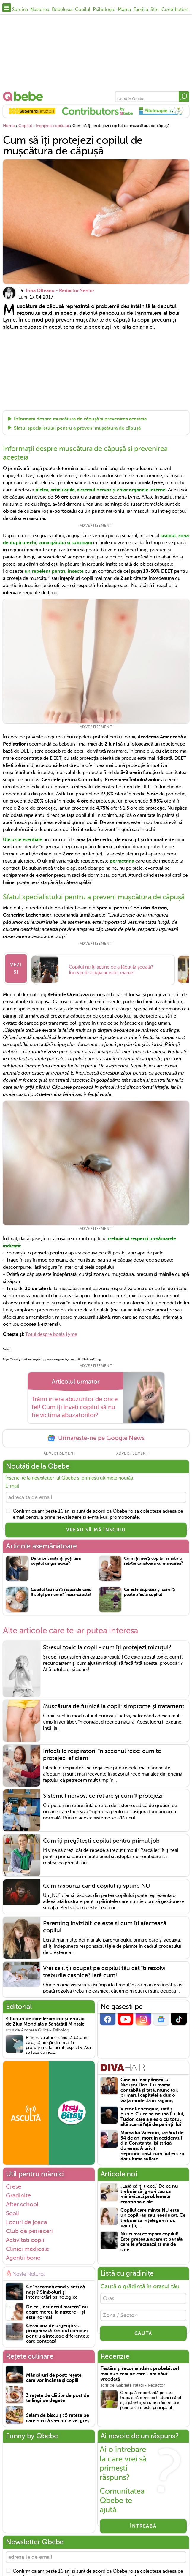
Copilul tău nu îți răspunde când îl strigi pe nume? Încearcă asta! (61, 1589)
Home (9, 126)
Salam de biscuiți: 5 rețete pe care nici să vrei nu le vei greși (58, 2416)
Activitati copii (25, 2237)
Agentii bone (23, 2255)
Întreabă (143, 2523)
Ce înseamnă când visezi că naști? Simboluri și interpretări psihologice (55, 2289)
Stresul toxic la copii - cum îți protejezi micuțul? (107, 1645)
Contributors (174, 9)
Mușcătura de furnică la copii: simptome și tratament (113, 1703)
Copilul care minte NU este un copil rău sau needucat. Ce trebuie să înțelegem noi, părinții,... (152, 2215)
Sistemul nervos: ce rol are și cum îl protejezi (103, 1793)
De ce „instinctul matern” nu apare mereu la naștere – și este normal (57, 2309)
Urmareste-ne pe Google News (95, 1433)
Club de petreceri (29, 2228)
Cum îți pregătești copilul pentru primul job (101, 1838)
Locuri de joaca (26, 2219)
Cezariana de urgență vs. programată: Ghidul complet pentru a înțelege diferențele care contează (57, 2331)
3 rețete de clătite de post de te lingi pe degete (57, 2395)
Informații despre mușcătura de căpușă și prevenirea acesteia (80, 419)
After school (22, 2201)
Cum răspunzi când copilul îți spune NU (96, 1883)
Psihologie (104, 9)
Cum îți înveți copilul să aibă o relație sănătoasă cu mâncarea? (153, 1558)
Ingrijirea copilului (52, 126)
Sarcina (20, 9)
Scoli (12, 2210)
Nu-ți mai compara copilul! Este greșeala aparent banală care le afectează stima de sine (151, 2239)
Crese (13, 2184)
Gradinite (18, 2192)
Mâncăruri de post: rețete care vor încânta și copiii (54, 2375)
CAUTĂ (143, 2334)
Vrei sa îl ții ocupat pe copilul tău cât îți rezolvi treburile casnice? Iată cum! (104, 1969)
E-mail (12, 1481)
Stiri (154, 9)
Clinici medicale (27, 2246)
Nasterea (39, 9)
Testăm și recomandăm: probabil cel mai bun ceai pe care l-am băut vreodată (140, 2371)
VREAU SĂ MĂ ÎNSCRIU (96, 1527)
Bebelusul (62, 9)
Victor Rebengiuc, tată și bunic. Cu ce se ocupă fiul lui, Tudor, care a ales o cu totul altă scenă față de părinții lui (152, 2114)
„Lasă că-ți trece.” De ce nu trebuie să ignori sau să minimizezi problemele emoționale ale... (149, 2191)
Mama (124, 9)
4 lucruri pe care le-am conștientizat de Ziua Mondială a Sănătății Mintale (45, 2019)
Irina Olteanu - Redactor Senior (60, 290)
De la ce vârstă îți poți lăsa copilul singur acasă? (56, 1558)
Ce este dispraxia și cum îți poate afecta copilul (149, 1589)
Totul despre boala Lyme (51, 1329)
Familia (141, 9)
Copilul (82, 9)
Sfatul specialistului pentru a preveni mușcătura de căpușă (77, 428)
